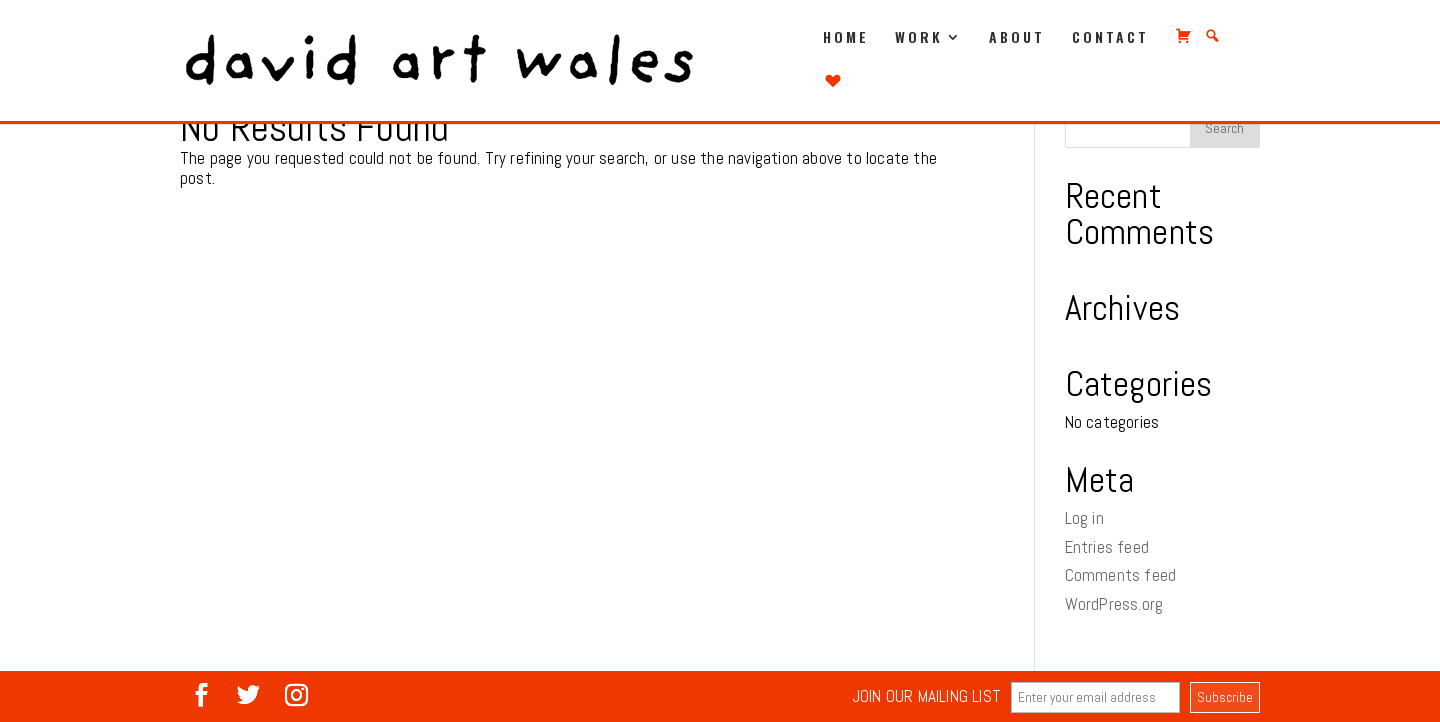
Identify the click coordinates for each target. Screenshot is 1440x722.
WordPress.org (1114, 604)
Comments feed (1121, 575)
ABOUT (1017, 38)
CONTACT (1110, 38)
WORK (919, 38)
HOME (846, 38)
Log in (1084, 518)
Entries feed (1107, 547)
